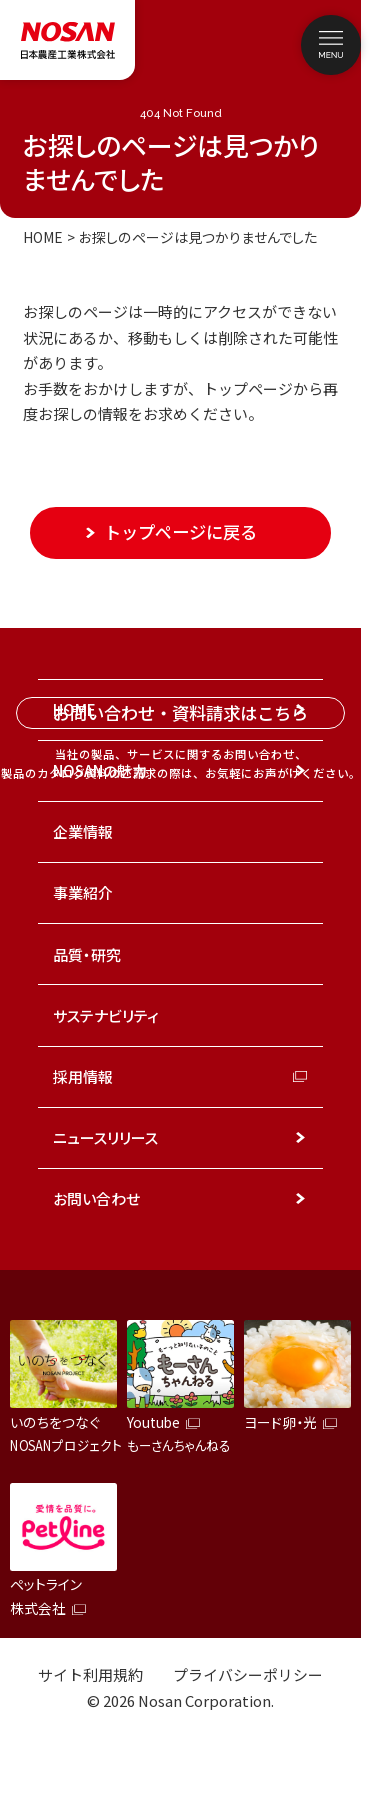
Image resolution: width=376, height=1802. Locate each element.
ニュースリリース (105, 1137)
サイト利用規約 (90, 1674)
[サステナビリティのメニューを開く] (300, 1015)
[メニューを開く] (331, 45)
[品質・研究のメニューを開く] (300, 954)
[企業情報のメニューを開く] (300, 832)
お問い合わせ (96, 1198)
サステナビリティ (106, 1015)
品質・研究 (87, 954)
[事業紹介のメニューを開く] (300, 893)
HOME (43, 237)
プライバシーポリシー (248, 1674)
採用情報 (83, 1076)
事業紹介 (83, 892)
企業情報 (83, 831)
